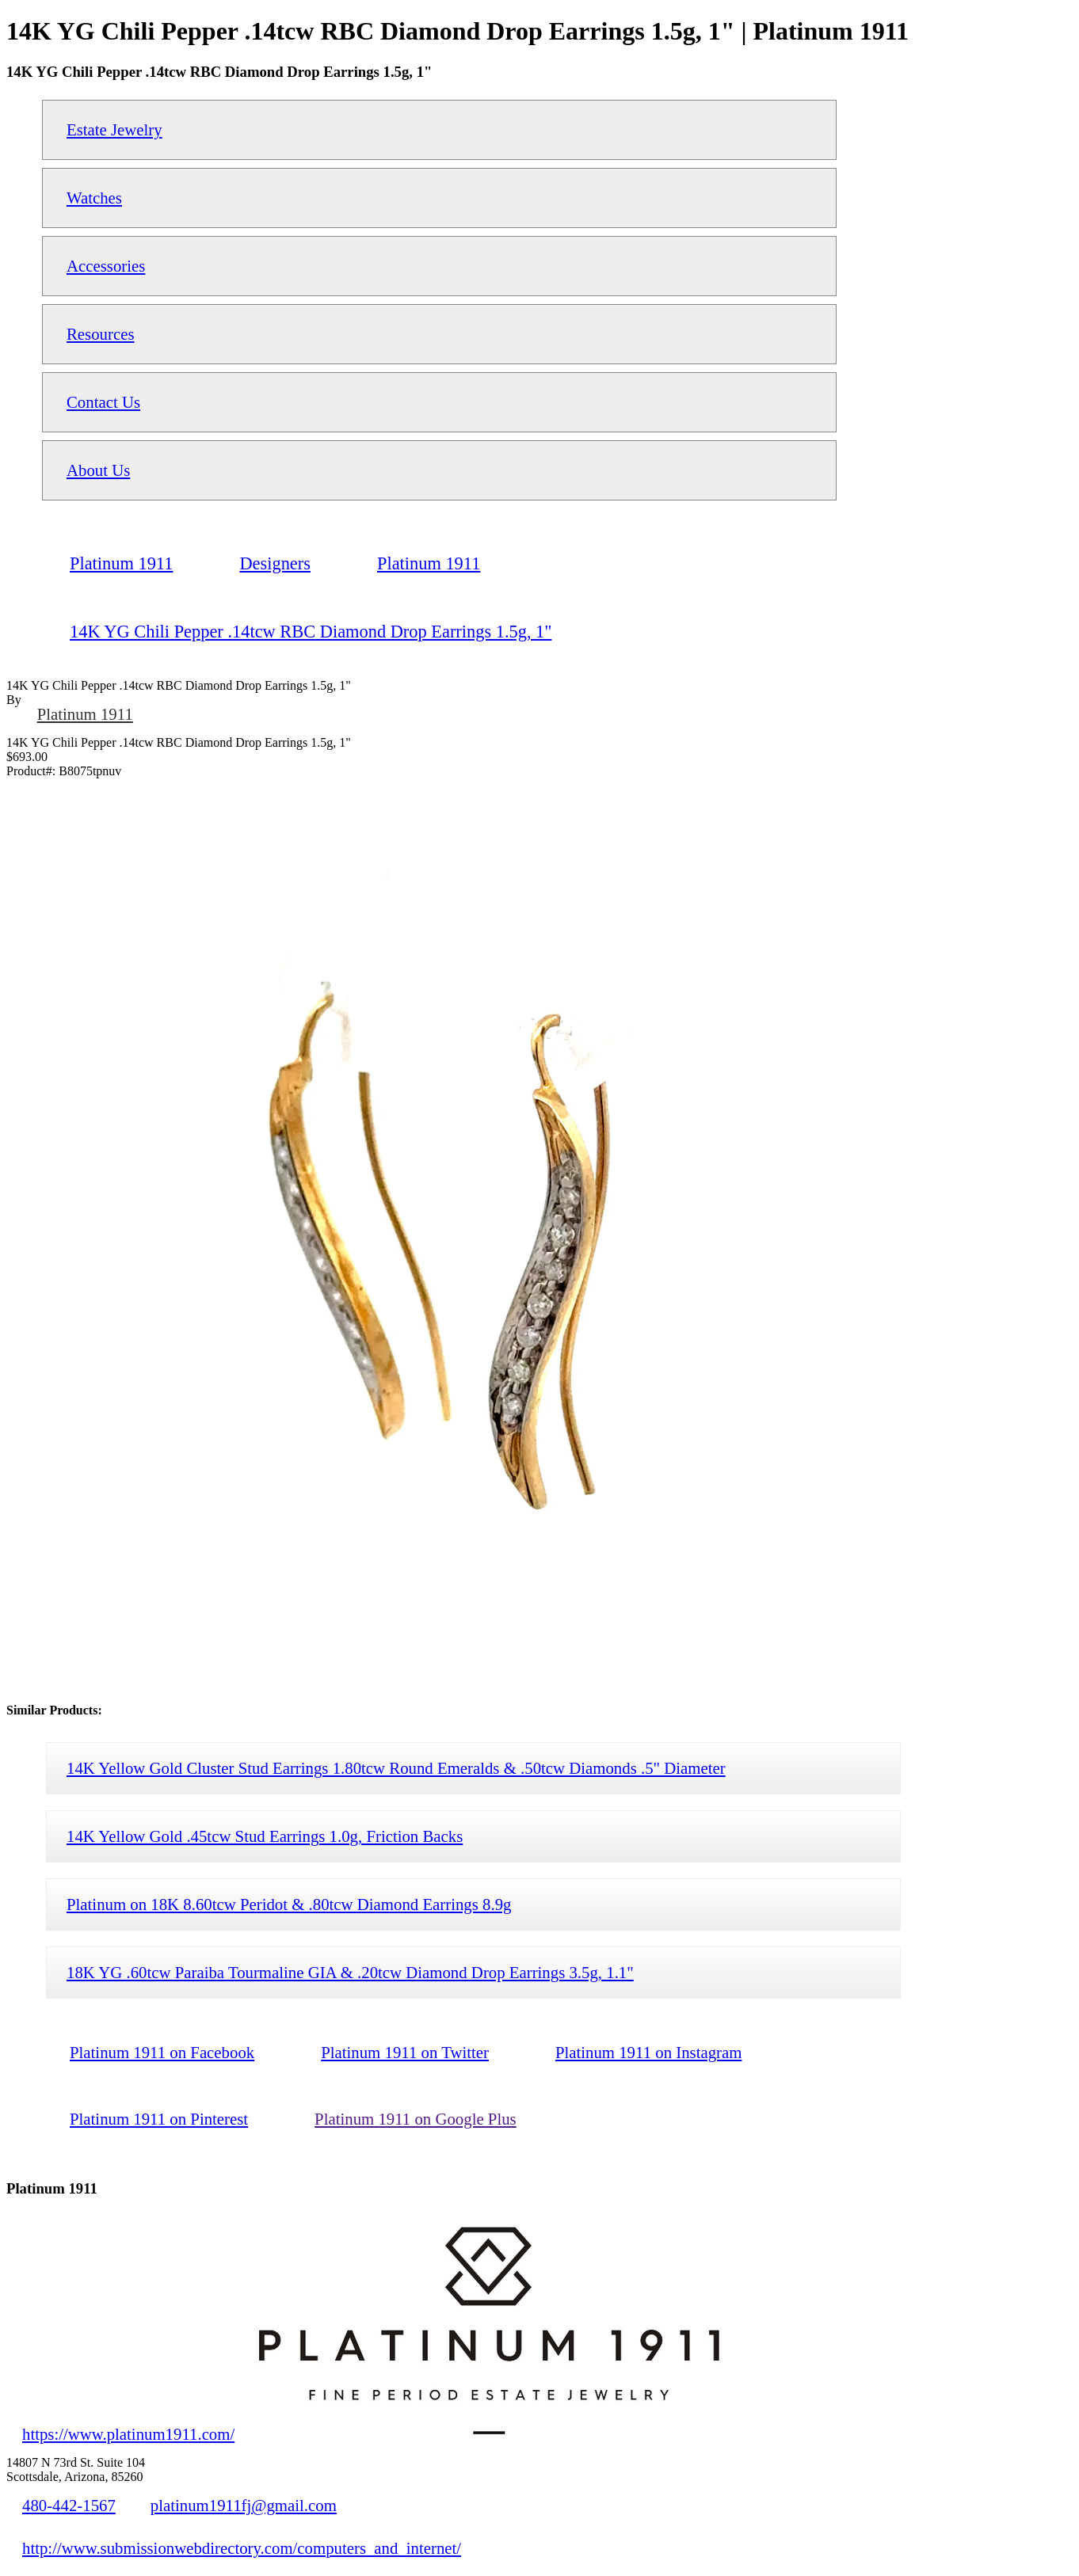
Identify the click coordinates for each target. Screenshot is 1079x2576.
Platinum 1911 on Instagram (648, 2052)
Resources (100, 334)
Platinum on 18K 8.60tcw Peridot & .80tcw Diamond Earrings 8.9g (289, 1904)
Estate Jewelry (114, 129)
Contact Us (103, 402)
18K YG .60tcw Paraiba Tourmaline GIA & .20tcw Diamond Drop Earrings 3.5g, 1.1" (350, 1972)
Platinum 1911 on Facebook (162, 2052)
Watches (94, 197)
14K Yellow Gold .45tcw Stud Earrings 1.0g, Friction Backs (265, 1836)
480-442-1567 (69, 2505)
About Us (98, 470)
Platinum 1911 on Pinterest (159, 2119)
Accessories (106, 266)
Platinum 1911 (85, 714)
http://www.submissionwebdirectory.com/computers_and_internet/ (241, 2548)
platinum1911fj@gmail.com (244, 2505)
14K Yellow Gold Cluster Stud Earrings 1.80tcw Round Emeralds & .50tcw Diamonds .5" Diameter (396, 1768)
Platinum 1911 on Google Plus (416, 2119)
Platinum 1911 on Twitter (405, 2052)
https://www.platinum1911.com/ (128, 2434)
